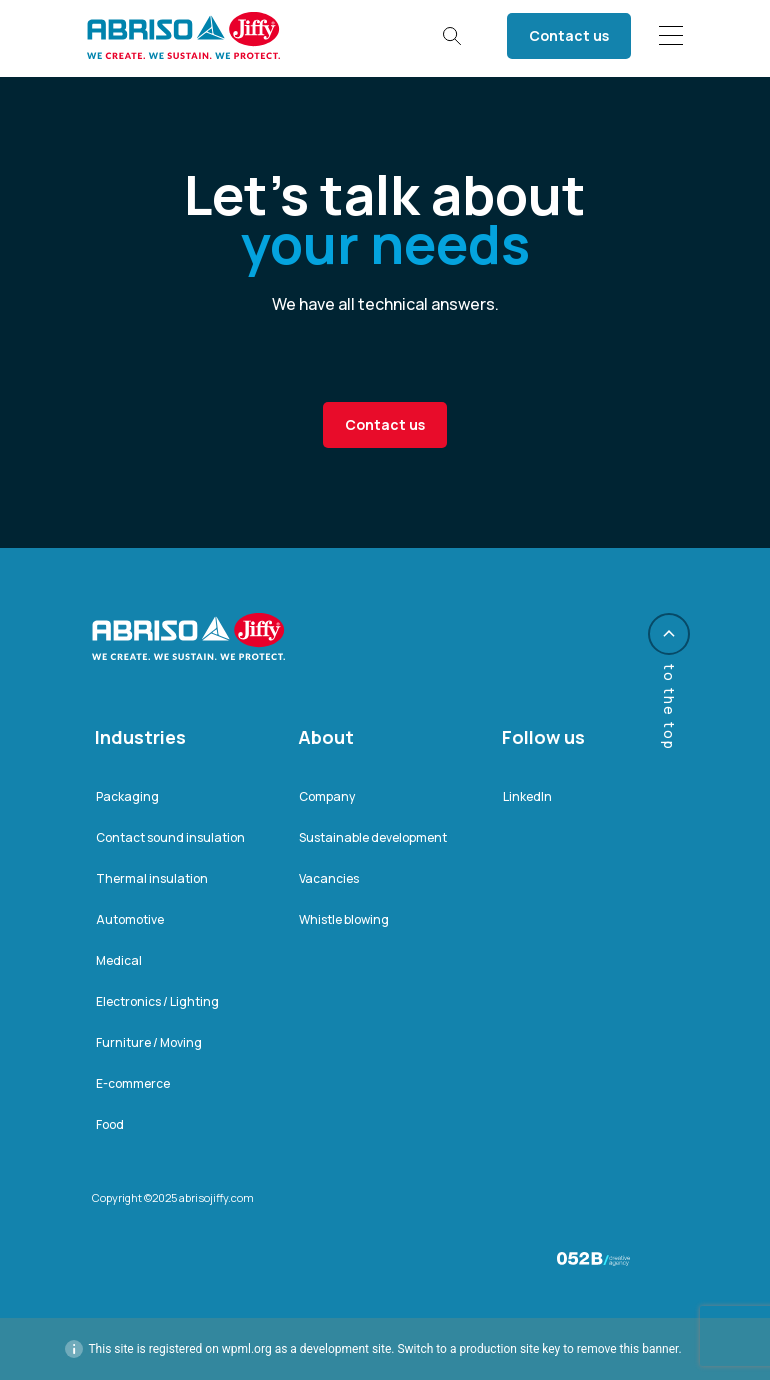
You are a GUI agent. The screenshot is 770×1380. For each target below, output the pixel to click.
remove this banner (628, 1349)
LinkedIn (527, 796)
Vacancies (329, 878)
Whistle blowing (344, 919)
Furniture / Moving (149, 1042)
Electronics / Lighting (157, 1001)
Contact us (569, 35)
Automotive (130, 919)
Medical (119, 960)
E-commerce (133, 1083)
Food (110, 1124)
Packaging (127, 796)
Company (327, 796)
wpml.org (247, 1349)
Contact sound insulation (170, 837)
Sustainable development (373, 837)
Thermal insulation (152, 878)
